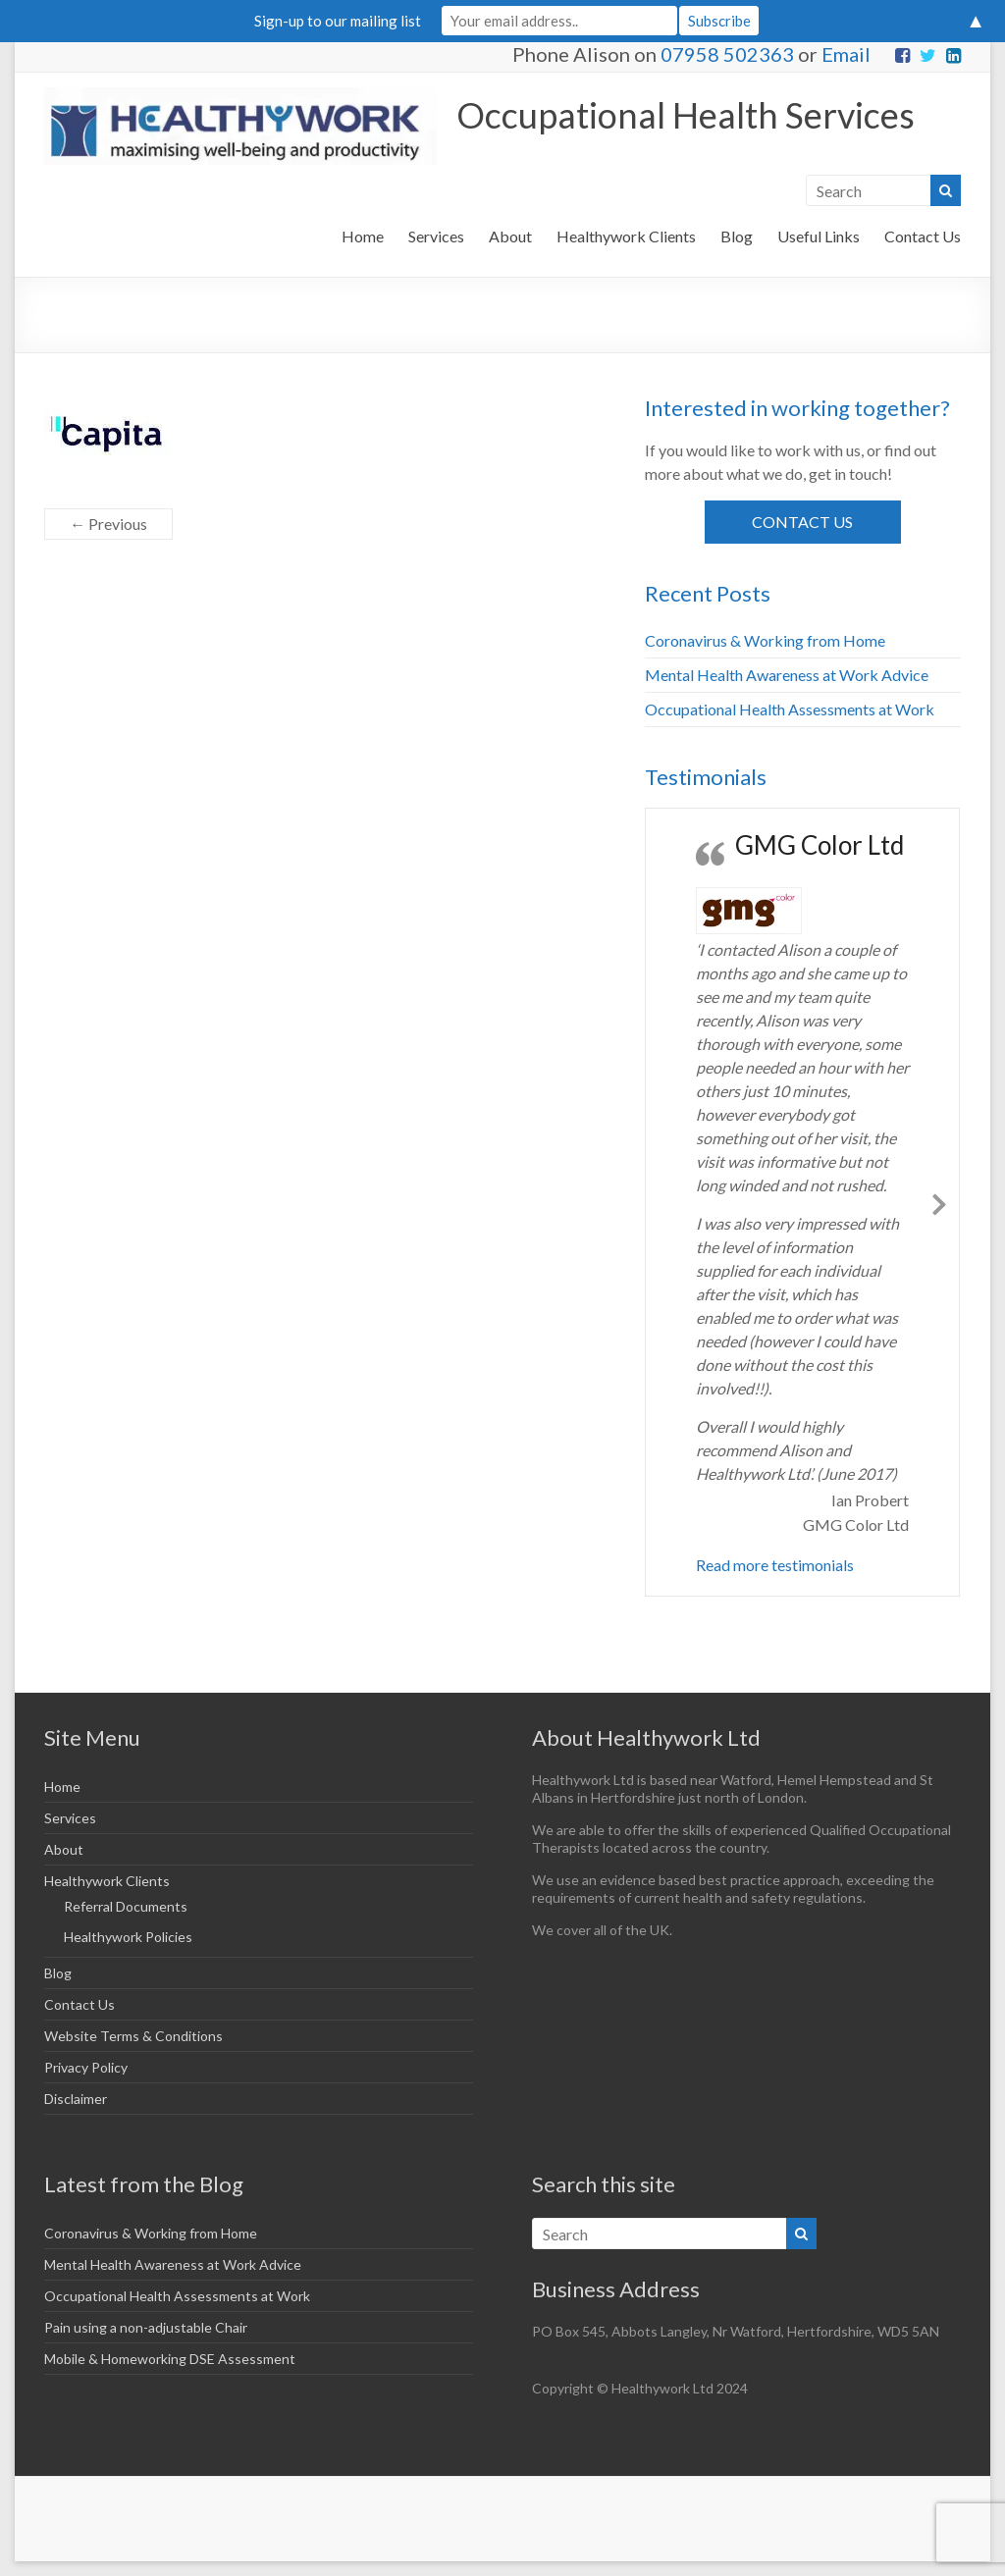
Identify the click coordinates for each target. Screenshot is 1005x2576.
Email (846, 54)
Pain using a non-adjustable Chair (145, 2327)
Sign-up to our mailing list (337, 20)
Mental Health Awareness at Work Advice (786, 674)
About (510, 236)
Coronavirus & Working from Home (765, 640)
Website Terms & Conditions (133, 2035)
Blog (736, 236)
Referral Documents (125, 1906)
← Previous (108, 523)
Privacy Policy (86, 2067)
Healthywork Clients (626, 236)
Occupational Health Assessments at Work (789, 709)
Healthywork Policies (128, 1936)
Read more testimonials (775, 1564)
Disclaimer (75, 2098)
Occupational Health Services (685, 114)
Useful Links (818, 236)
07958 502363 (727, 54)
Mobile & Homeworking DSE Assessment (169, 2358)
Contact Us (922, 236)
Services (436, 236)
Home (363, 236)
